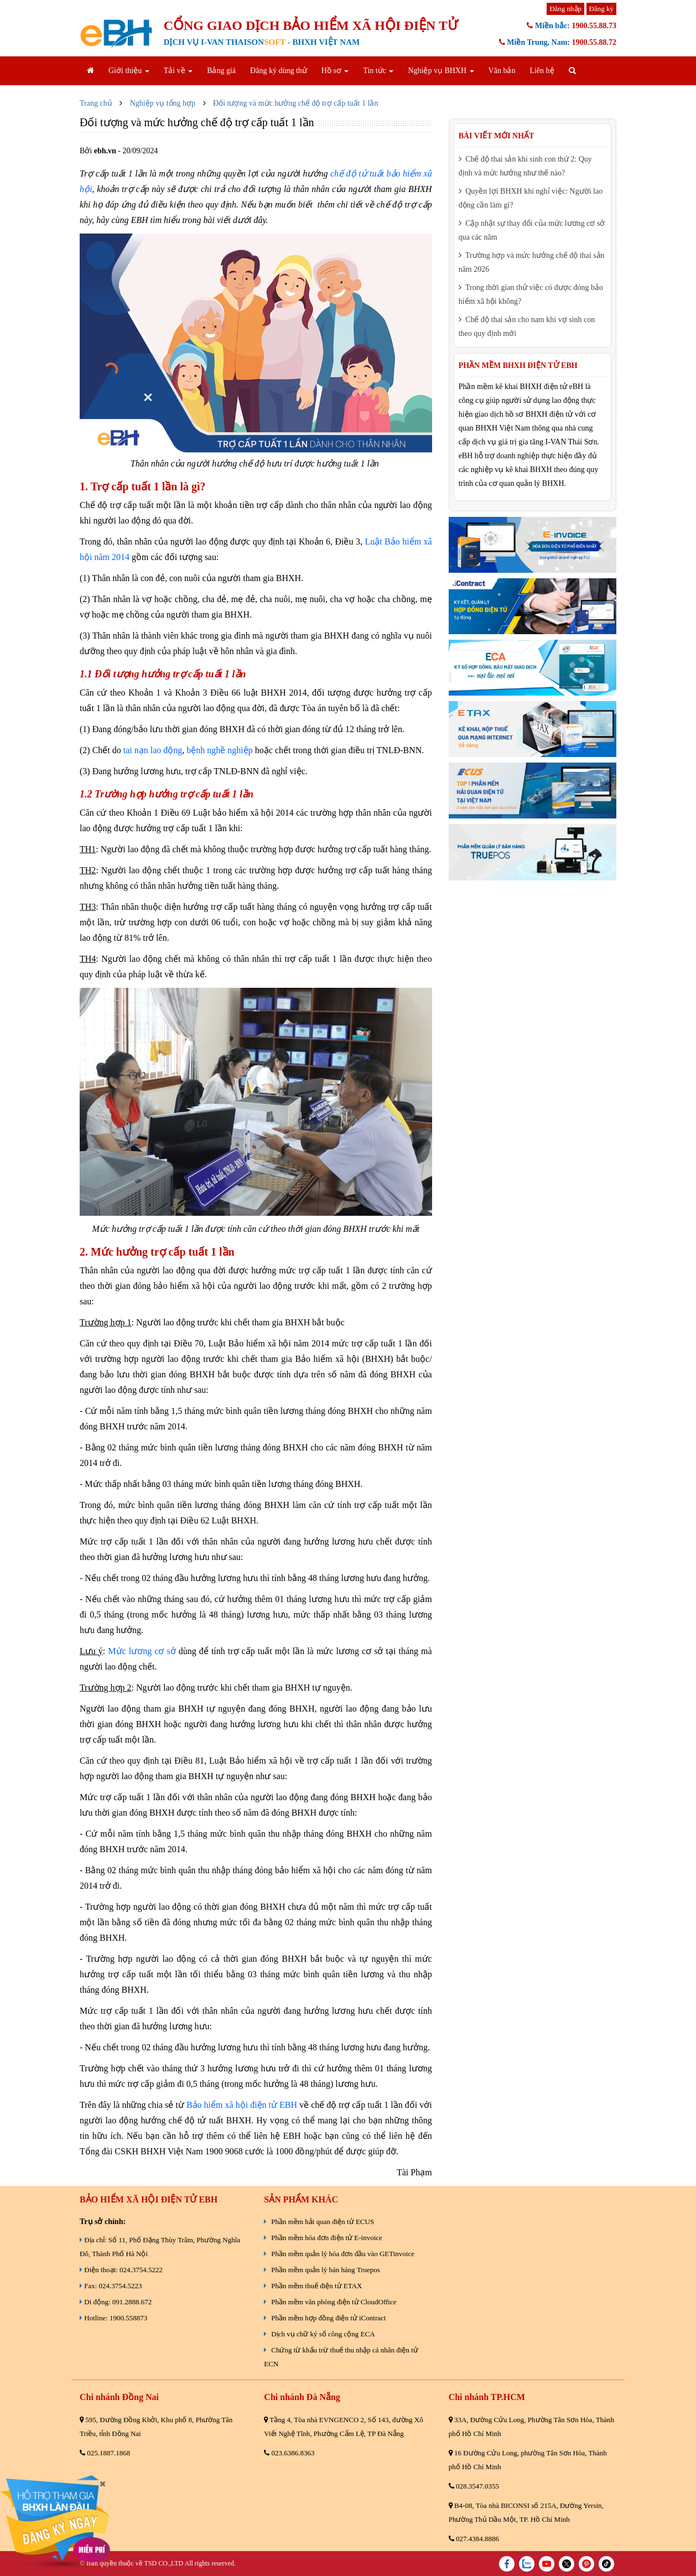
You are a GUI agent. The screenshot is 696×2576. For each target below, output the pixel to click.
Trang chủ (96, 103)
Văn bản (502, 70)
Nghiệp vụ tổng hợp (162, 103)
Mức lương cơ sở (141, 1651)
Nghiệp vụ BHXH (441, 70)
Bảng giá (221, 70)
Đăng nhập (565, 8)
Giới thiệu (128, 70)
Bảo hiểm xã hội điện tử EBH (241, 2104)
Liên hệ (541, 70)
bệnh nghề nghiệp (219, 750)
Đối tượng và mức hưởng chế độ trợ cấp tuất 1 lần (295, 103)
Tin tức (378, 70)
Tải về (178, 70)
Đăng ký (601, 8)
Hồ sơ (335, 70)
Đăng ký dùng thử (278, 70)
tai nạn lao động (153, 750)
